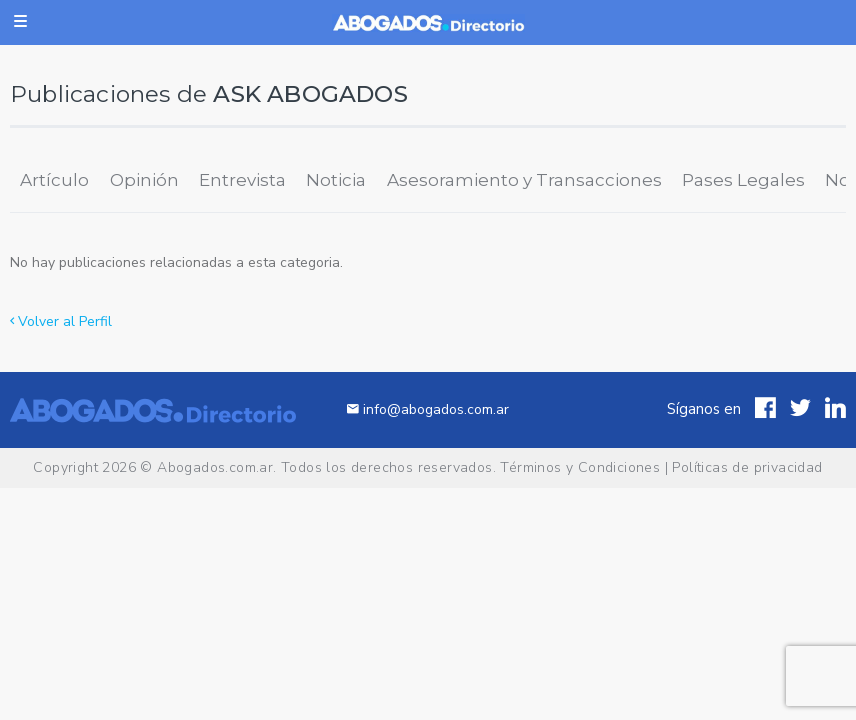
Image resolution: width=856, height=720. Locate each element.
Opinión (144, 180)
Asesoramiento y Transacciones (524, 180)
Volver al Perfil (61, 321)
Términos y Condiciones (580, 467)
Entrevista (242, 180)
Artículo (54, 180)
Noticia (336, 180)
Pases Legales (743, 180)
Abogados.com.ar (215, 467)
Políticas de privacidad (747, 467)
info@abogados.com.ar (428, 409)
